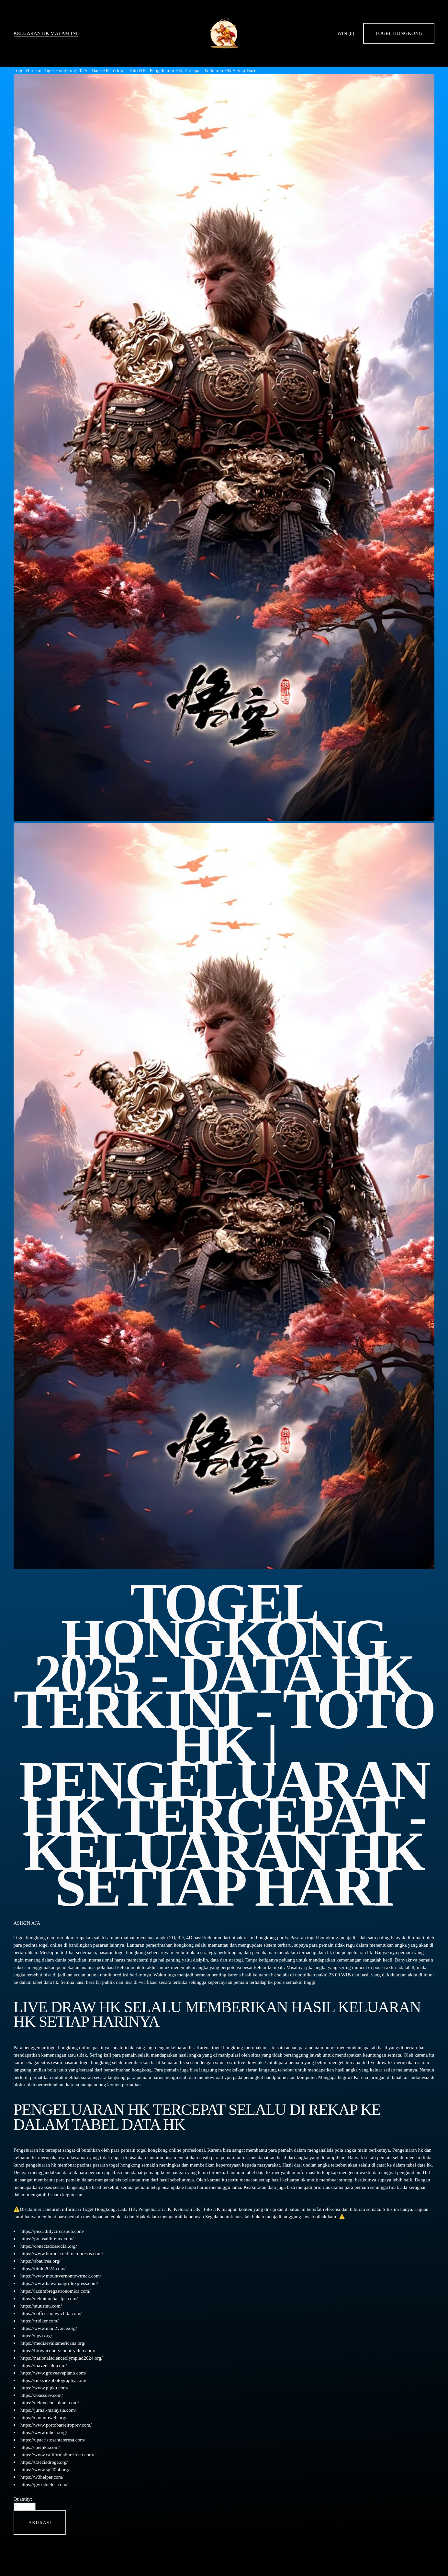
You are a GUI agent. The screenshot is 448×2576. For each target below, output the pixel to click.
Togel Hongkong (398, 33)
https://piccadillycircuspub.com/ (52, 2231)
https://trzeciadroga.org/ (44, 2462)
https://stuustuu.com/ (41, 2306)
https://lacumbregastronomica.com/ (55, 2291)
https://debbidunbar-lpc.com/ (49, 2298)
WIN (345, 33)
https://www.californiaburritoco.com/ (57, 2454)
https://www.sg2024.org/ (44, 2469)
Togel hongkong (30, 1937)
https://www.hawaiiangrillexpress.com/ (59, 2283)
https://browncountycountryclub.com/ (57, 2350)
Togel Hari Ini (28, 70)
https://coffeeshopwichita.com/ (51, 2313)
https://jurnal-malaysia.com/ (48, 2410)
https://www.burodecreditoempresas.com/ (61, 2253)
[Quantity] (25, 2506)
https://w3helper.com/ (41, 2477)
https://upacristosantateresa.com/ (52, 2439)
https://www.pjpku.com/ (44, 2387)
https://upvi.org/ (36, 2335)
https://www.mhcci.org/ (43, 2432)
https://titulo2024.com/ (43, 2268)
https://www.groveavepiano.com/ (53, 2372)
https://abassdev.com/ (41, 2395)
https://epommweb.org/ (43, 2417)
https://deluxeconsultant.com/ (49, 2402)
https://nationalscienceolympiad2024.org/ (61, 2358)
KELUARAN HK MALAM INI (46, 33)
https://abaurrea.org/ (40, 2261)
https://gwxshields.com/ (44, 2484)
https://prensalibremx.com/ (47, 2238)
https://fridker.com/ (39, 2320)
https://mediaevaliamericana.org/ (52, 2343)
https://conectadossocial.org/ (48, 2246)
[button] (40, 2522)
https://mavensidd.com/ (43, 2365)
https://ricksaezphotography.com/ (53, 2380)
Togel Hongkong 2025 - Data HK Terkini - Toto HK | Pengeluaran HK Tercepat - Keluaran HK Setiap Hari (149, 70)
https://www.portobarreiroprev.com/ (56, 2425)
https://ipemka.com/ (40, 2447)
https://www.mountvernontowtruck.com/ (60, 2275)
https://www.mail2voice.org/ (48, 2328)
